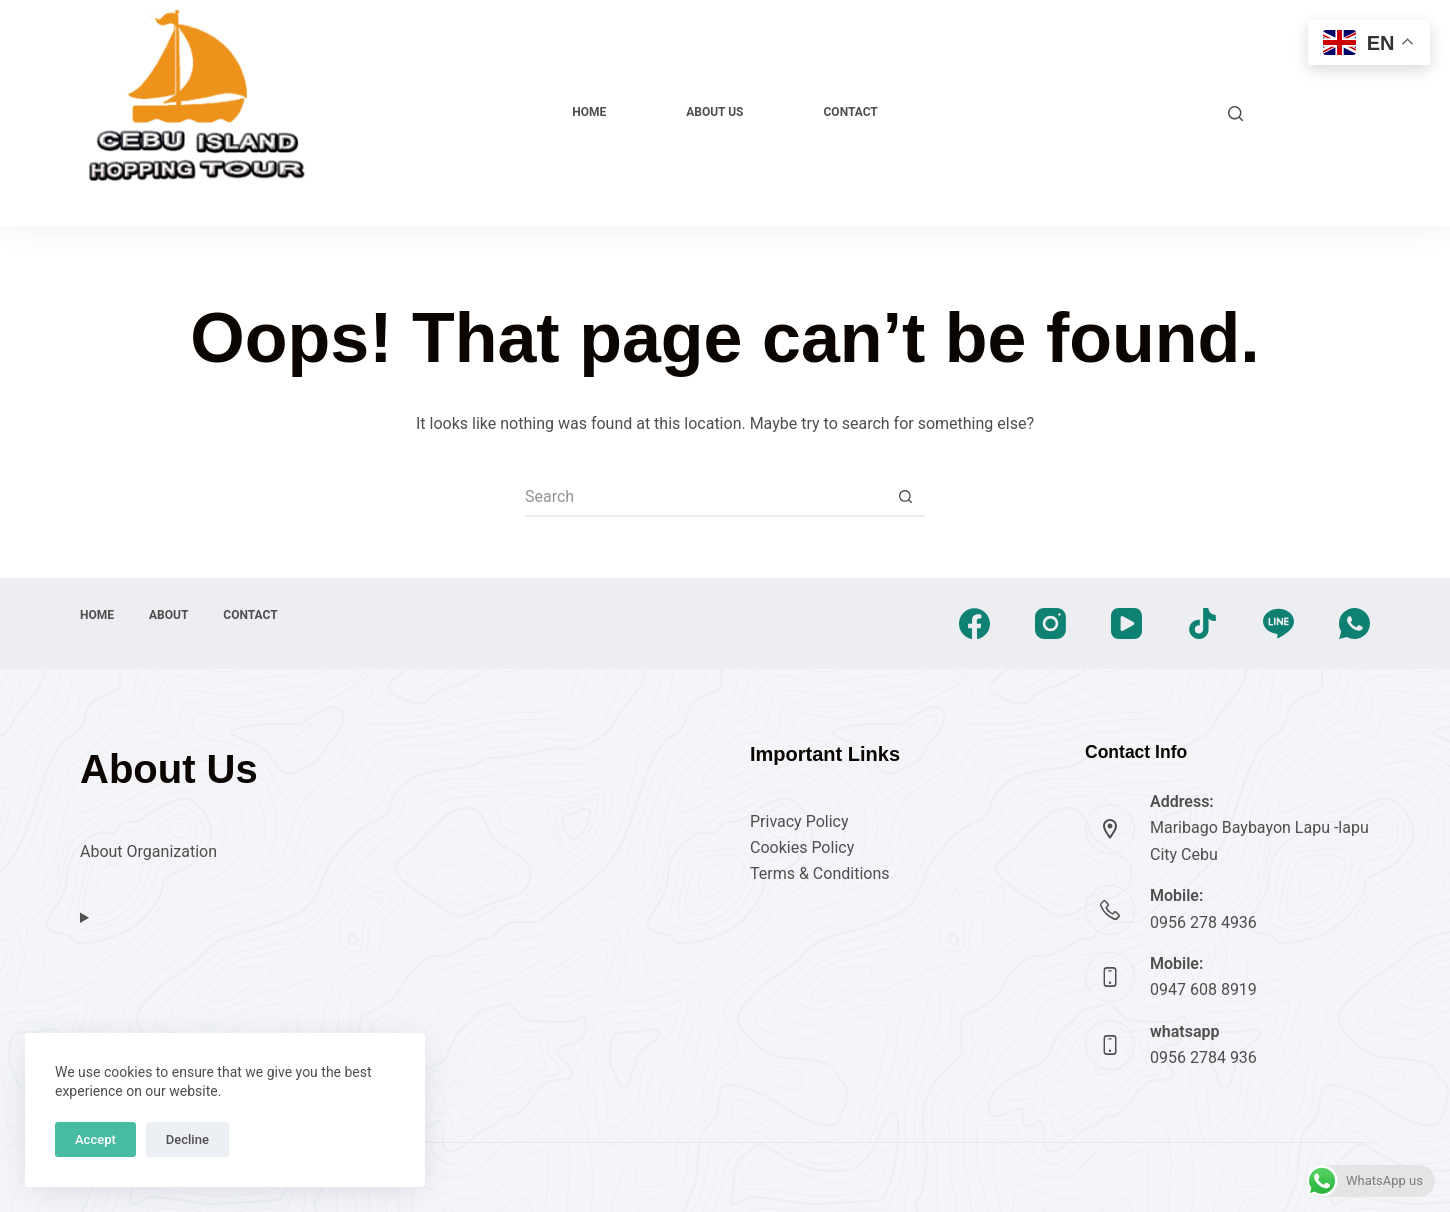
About (168, 615)
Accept (95, 1139)
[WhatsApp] (1354, 623)
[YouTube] (1126, 623)
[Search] (1235, 113)
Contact (851, 112)
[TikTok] (1202, 623)
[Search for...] (705, 497)
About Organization (148, 851)
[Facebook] (974, 623)
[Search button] (905, 497)
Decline (187, 1139)
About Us (714, 112)
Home (589, 112)
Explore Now (1316, 112)
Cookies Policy (802, 847)
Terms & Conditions (820, 873)
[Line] (1278, 623)
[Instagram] (1050, 623)
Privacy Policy (799, 821)
